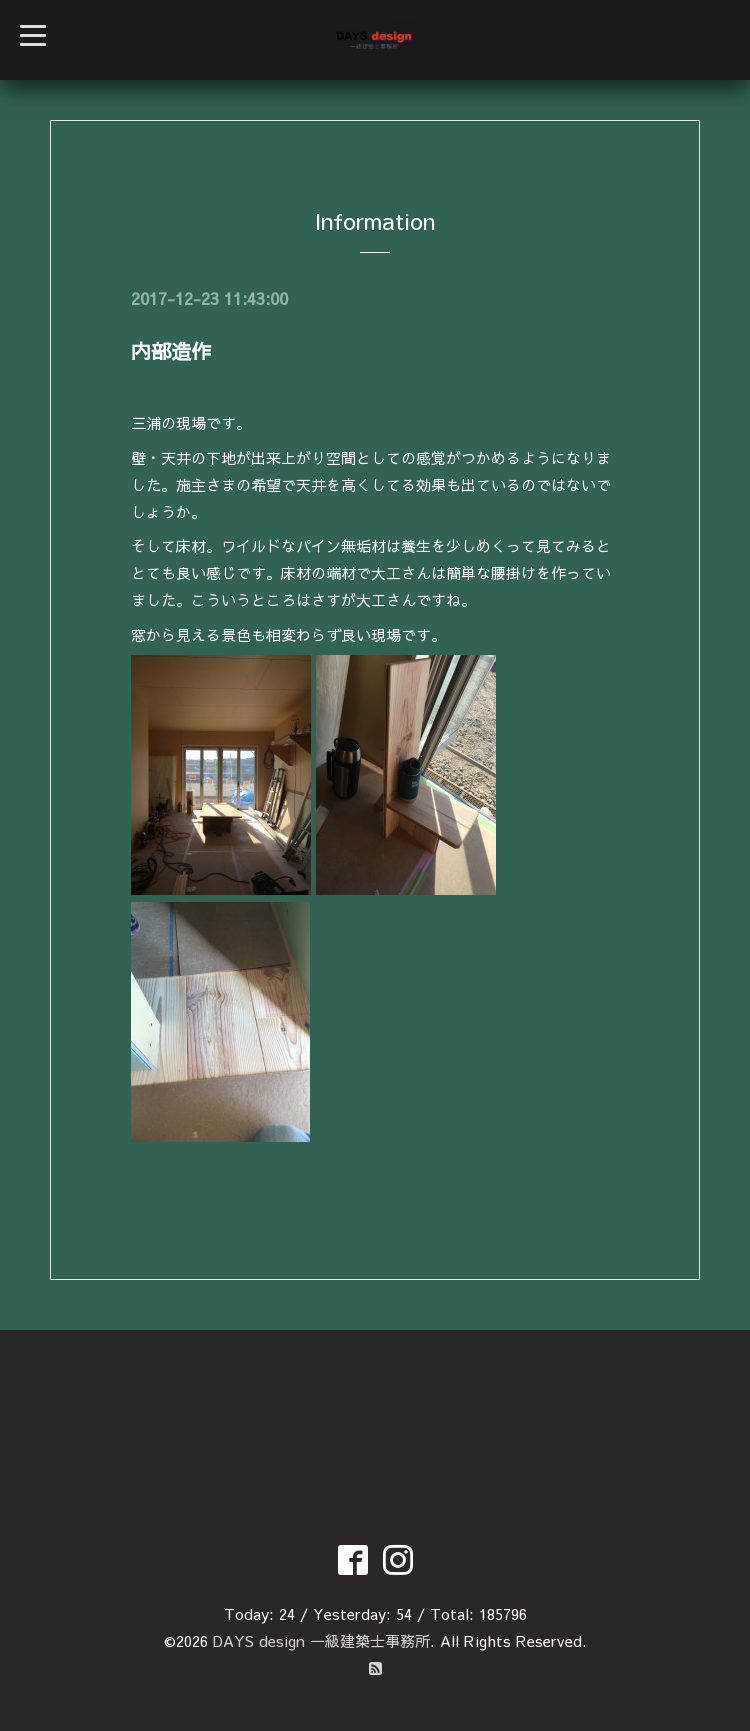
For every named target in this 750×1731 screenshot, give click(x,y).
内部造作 (171, 350)
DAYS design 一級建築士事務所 (321, 1640)
